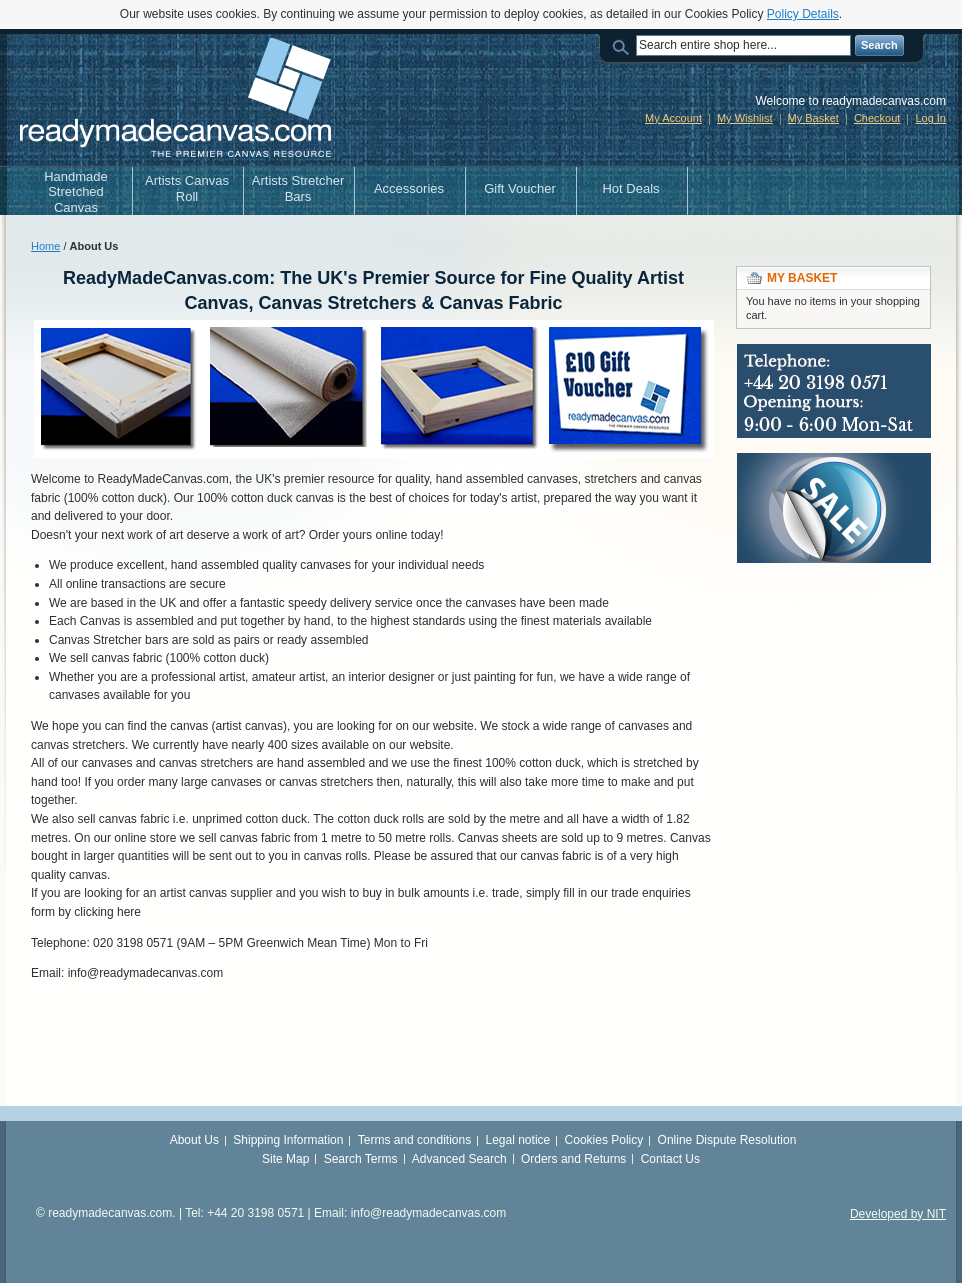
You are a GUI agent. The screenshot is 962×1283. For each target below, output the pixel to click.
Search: (624, 45)
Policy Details (803, 14)
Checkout (877, 118)
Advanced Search (459, 1159)
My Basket (813, 118)
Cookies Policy (604, 1140)
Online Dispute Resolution (727, 1140)
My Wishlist (745, 118)
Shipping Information (288, 1140)
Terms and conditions (414, 1140)
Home (45, 246)
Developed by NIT (898, 1214)
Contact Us (670, 1159)
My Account (673, 118)
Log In (930, 118)
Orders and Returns (573, 1159)
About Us (194, 1140)
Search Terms (361, 1159)
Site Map (285, 1159)
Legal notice (518, 1140)
